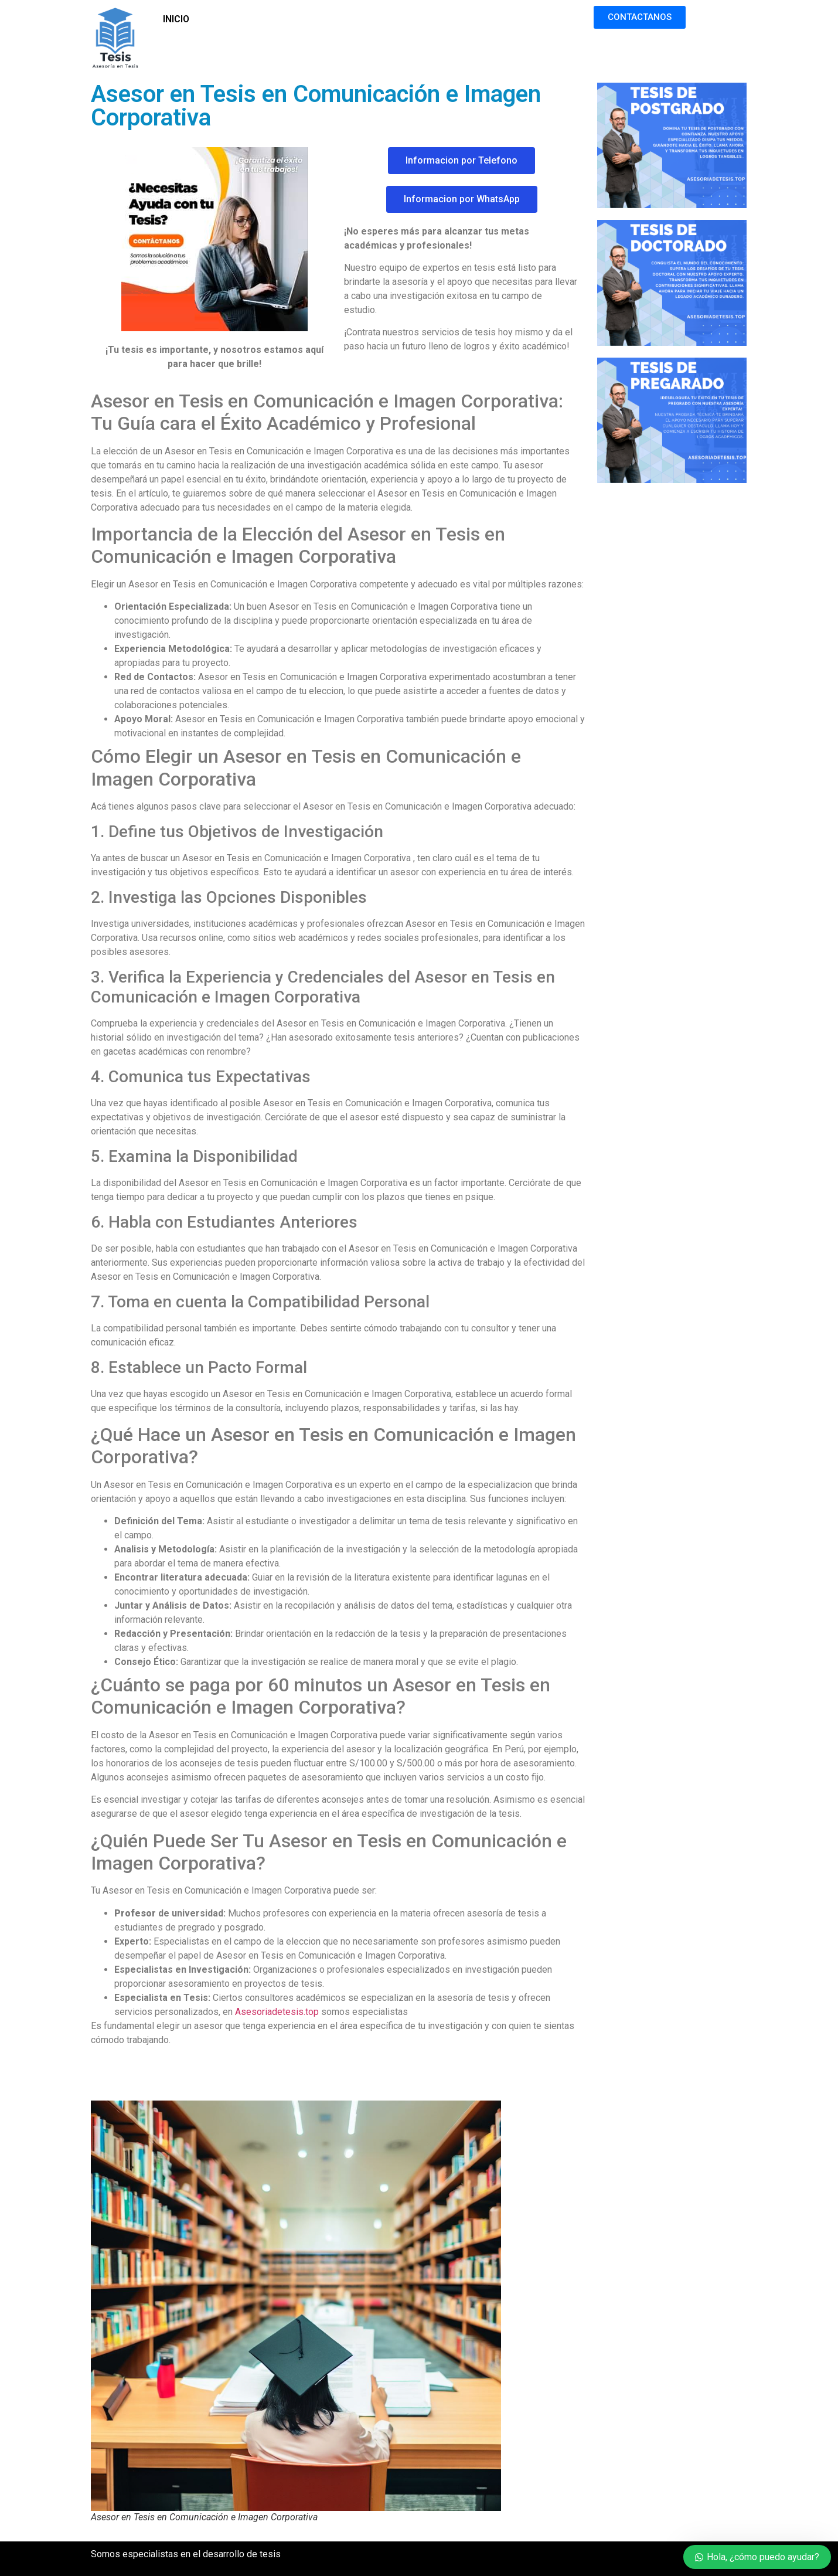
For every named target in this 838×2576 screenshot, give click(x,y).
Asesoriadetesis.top (277, 2011)
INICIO (176, 19)
